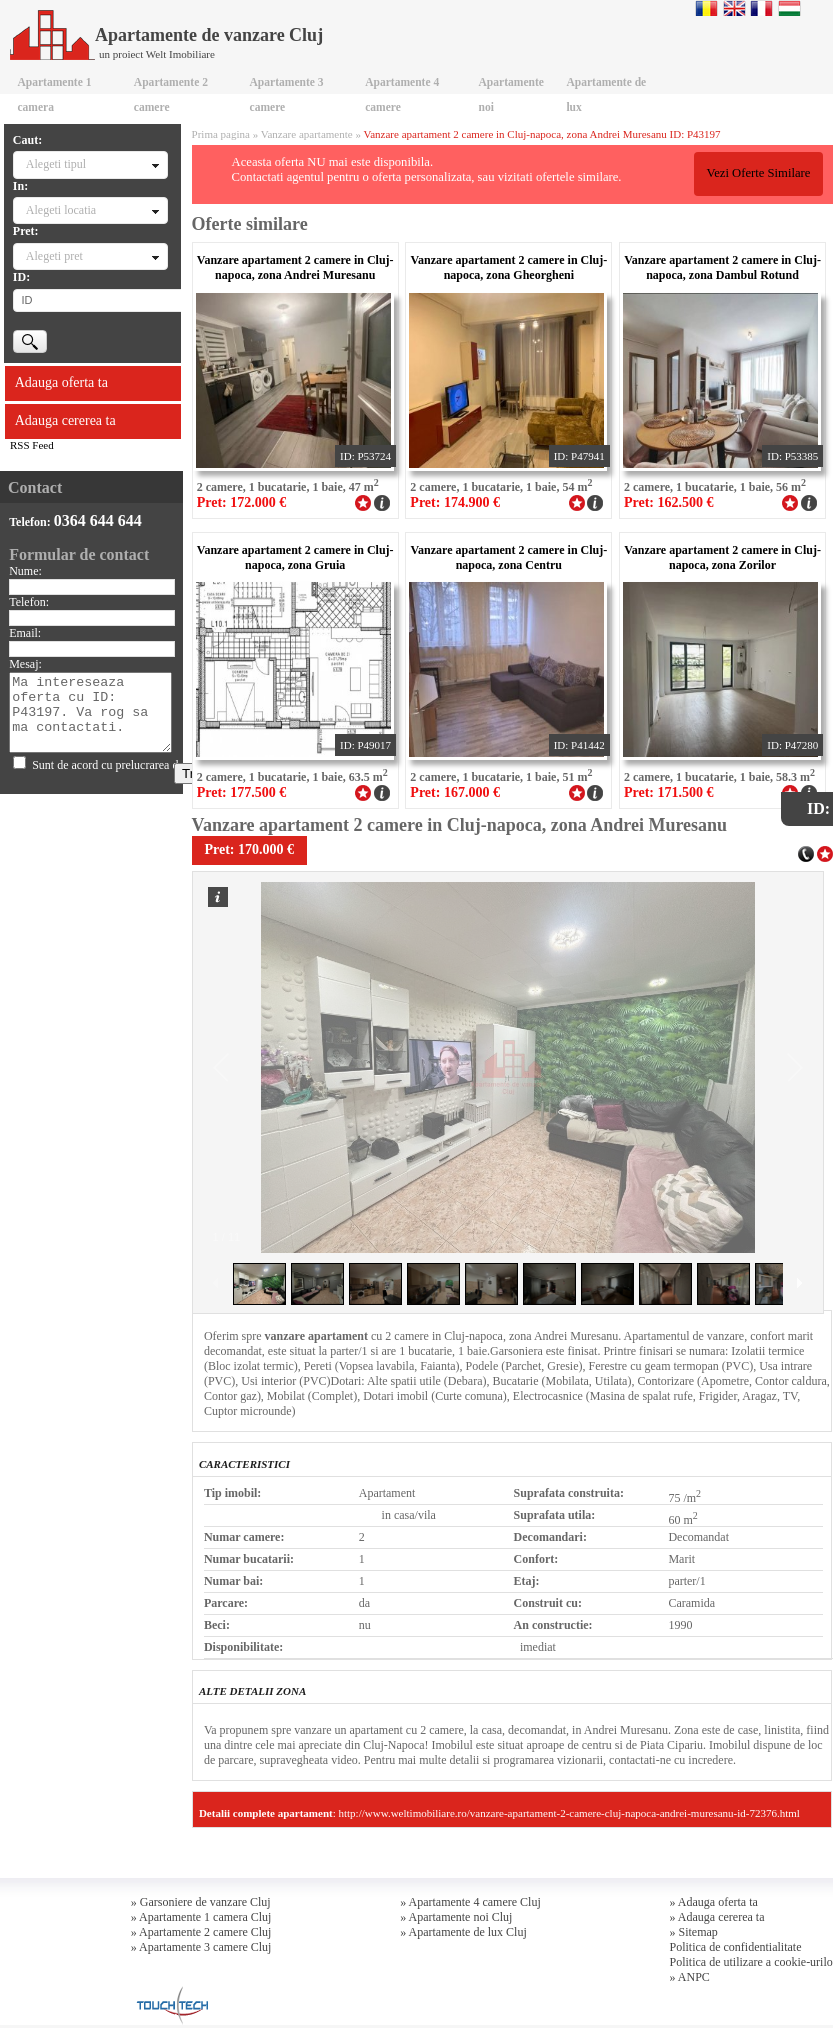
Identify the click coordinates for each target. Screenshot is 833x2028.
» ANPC (690, 1977)
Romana (706, 8)
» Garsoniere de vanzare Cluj (201, 1902)
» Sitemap (694, 1932)
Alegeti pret (54, 256)
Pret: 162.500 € (669, 502)
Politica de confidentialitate (736, 1947)
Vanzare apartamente (307, 134)
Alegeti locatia (61, 210)
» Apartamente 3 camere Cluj (201, 1947)
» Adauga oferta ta (714, 1902)
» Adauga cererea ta (717, 1917)
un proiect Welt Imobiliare (157, 54)
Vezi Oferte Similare (758, 173)
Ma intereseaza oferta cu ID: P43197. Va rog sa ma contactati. (90, 712)
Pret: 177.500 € (242, 792)
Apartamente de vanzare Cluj (166, 35)
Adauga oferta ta (61, 382)
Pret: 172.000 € (242, 502)
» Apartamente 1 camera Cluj (201, 1917)
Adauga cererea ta (65, 420)
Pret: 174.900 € (455, 502)
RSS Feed (32, 445)
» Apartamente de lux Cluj (463, 1932)
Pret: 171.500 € (669, 792)
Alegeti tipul (56, 164)
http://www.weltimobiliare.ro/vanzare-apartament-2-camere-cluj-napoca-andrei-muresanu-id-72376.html (569, 1813)
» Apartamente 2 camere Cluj (201, 1932)
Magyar (789, 8)
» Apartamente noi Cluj (456, 1917)
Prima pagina (221, 134)
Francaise (761, 8)
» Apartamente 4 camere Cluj (470, 1902)
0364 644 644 (98, 520)
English (734, 8)
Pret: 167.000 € (455, 792)
